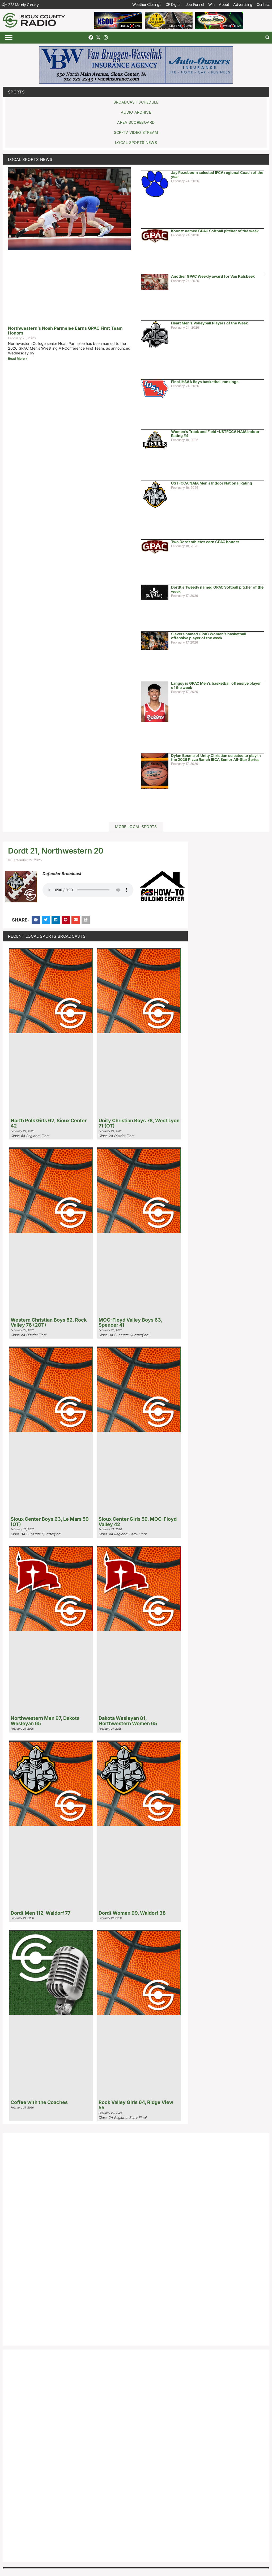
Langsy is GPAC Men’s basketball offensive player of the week (216, 685)
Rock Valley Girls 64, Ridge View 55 (136, 2104)
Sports (16, 92)
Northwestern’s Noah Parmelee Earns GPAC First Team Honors (65, 330)
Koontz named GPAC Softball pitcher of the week (215, 231)
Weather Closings (146, 4)
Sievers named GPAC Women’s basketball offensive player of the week (208, 636)
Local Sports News (30, 159)
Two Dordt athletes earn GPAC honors (205, 541)
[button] (9, 38)
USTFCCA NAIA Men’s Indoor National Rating (211, 483)
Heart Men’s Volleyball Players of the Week (209, 323)
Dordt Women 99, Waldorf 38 (132, 1913)
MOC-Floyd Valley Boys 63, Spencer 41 (130, 1322)
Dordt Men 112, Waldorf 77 (40, 1913)
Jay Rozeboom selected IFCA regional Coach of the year (217, 174)
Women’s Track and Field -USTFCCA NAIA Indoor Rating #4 (215, 433)
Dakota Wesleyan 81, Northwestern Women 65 (128, 1720)
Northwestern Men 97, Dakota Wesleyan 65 (45, 1720)
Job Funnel (195, 4)
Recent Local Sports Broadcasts (47, 936)
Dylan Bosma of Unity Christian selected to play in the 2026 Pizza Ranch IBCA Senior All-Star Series (216, 757)
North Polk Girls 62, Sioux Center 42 (49, 1123)
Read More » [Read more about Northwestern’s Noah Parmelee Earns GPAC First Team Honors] (18, 359)
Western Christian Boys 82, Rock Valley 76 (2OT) (49, 1322)
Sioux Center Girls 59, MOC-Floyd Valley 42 (138, 1521)
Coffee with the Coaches (39, 2102)
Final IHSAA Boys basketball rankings (205, 381)
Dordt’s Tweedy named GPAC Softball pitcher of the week (217, 589)
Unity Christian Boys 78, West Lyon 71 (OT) (139, 1123)
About (224, 4)
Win (211, 4)
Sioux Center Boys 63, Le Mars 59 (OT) (50, 1521)
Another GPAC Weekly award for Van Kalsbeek (213, 276)
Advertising (242, 4)
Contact (263, 4)
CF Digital (173, 4)
